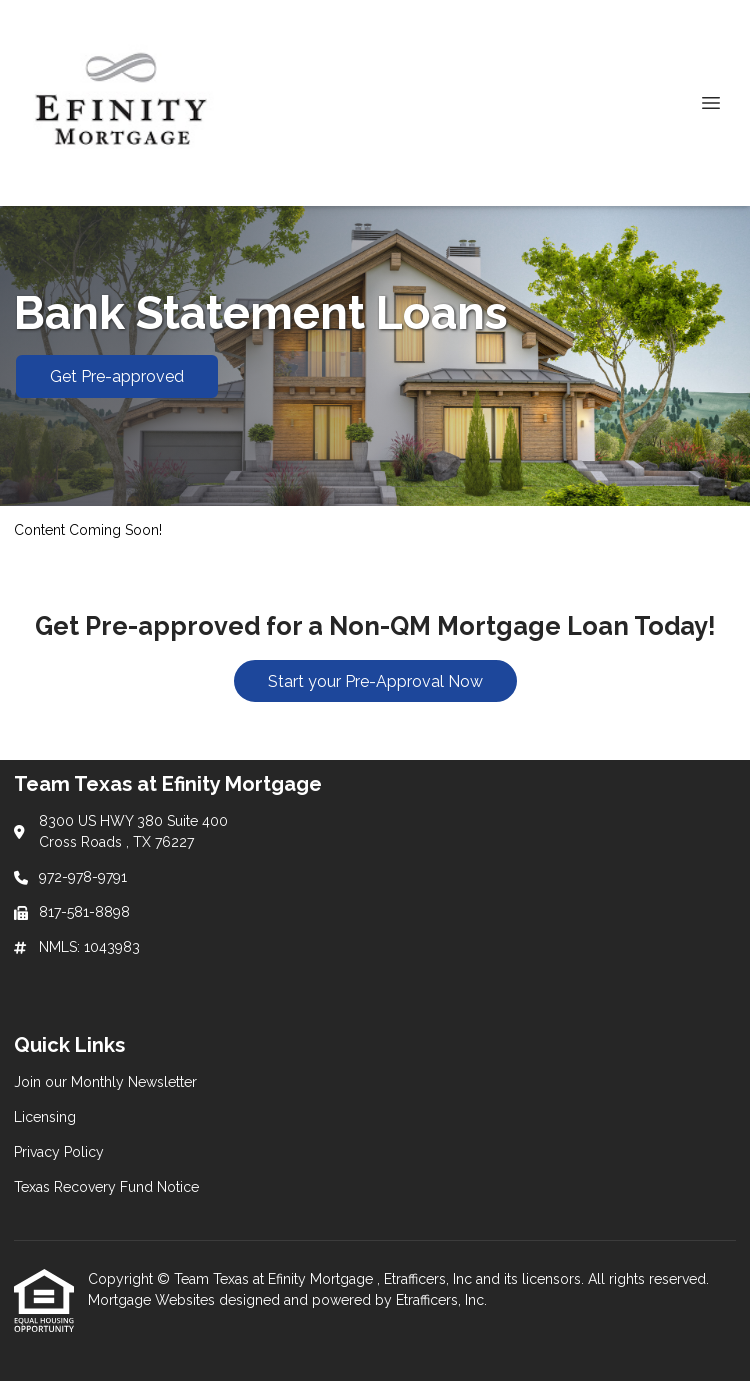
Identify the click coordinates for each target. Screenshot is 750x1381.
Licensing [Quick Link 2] (45, 1117)
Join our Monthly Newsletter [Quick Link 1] (105, 1082)
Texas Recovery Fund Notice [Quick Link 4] (106, 1187)
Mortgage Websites (153, 1300)
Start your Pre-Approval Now (375, 681)
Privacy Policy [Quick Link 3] (59, 1152)
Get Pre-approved (117, 376)
